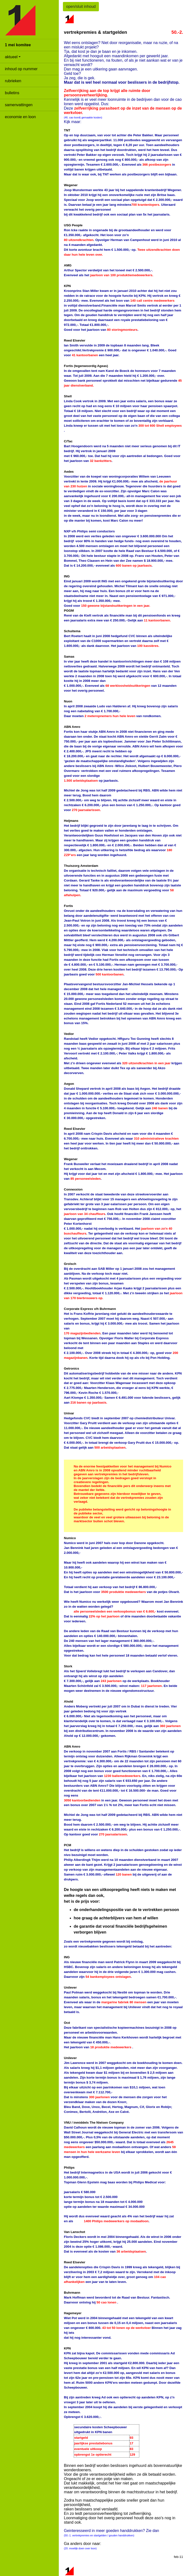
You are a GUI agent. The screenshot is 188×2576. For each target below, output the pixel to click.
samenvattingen (19, 105)
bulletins (12, 93)
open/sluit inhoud (81, 6)
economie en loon (20, 117)
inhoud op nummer (21, 69)
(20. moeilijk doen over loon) (80, 2548)
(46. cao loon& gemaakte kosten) (83, 117)
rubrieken (13, 81)
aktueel (11, 57)
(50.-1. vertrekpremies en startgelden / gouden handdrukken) (99, 2535)
